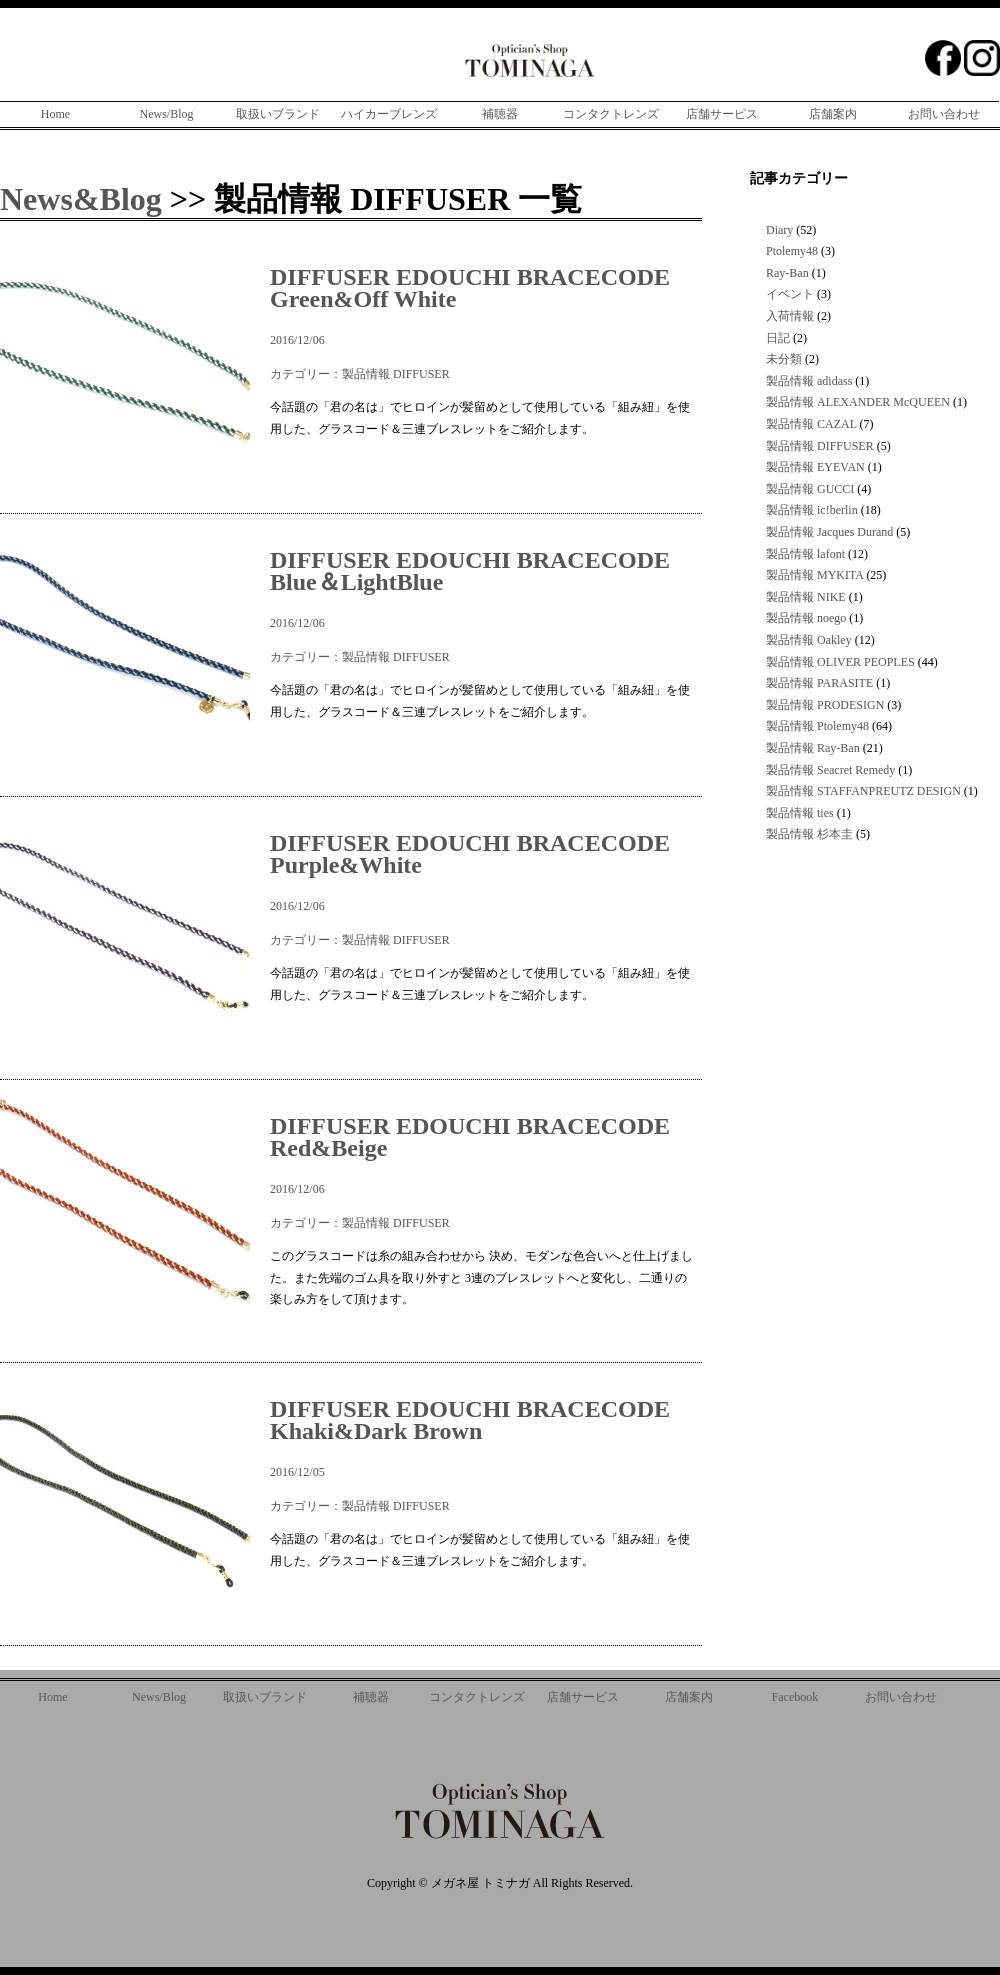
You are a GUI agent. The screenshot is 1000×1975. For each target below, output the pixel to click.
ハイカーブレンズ (389, 114)
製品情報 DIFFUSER (396, 374)
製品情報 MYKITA (814, 575)
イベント (790, 294)
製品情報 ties (800, 813)
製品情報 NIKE (806, 597)
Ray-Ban (787, 273)
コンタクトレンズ (611, 114)
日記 (778, 338)
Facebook (795, 1697)
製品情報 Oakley (809, 640)
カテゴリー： (306, 374)
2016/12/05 (484, 1439)
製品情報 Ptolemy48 (817, 726)
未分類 (784, 359)
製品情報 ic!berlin (812, 510)
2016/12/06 (484, 307)
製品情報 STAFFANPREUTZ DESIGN (863, 791)
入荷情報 (790, 316)
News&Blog (81, 199)
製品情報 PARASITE (819, 683)
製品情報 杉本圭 (809, 834)
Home (55, 114)
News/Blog (167, 114)
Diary (779, 230)
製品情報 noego (806, 618)
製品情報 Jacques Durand (829, 532)
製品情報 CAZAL (811, 424)
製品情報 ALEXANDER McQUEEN (858, 402)
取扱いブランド (278, 114)
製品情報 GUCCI (810, 489)
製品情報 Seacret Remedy (830, 770)
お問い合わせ (944, 114)
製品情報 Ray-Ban (813, 748)
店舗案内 (833, 114)
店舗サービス (722, 114)
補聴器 (500, 114)
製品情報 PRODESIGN (825, 705)
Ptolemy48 (792, 251)
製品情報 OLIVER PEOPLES (840, 662)
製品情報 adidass (809, 381)
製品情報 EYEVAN (815, 467)
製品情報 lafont (805, 554)
